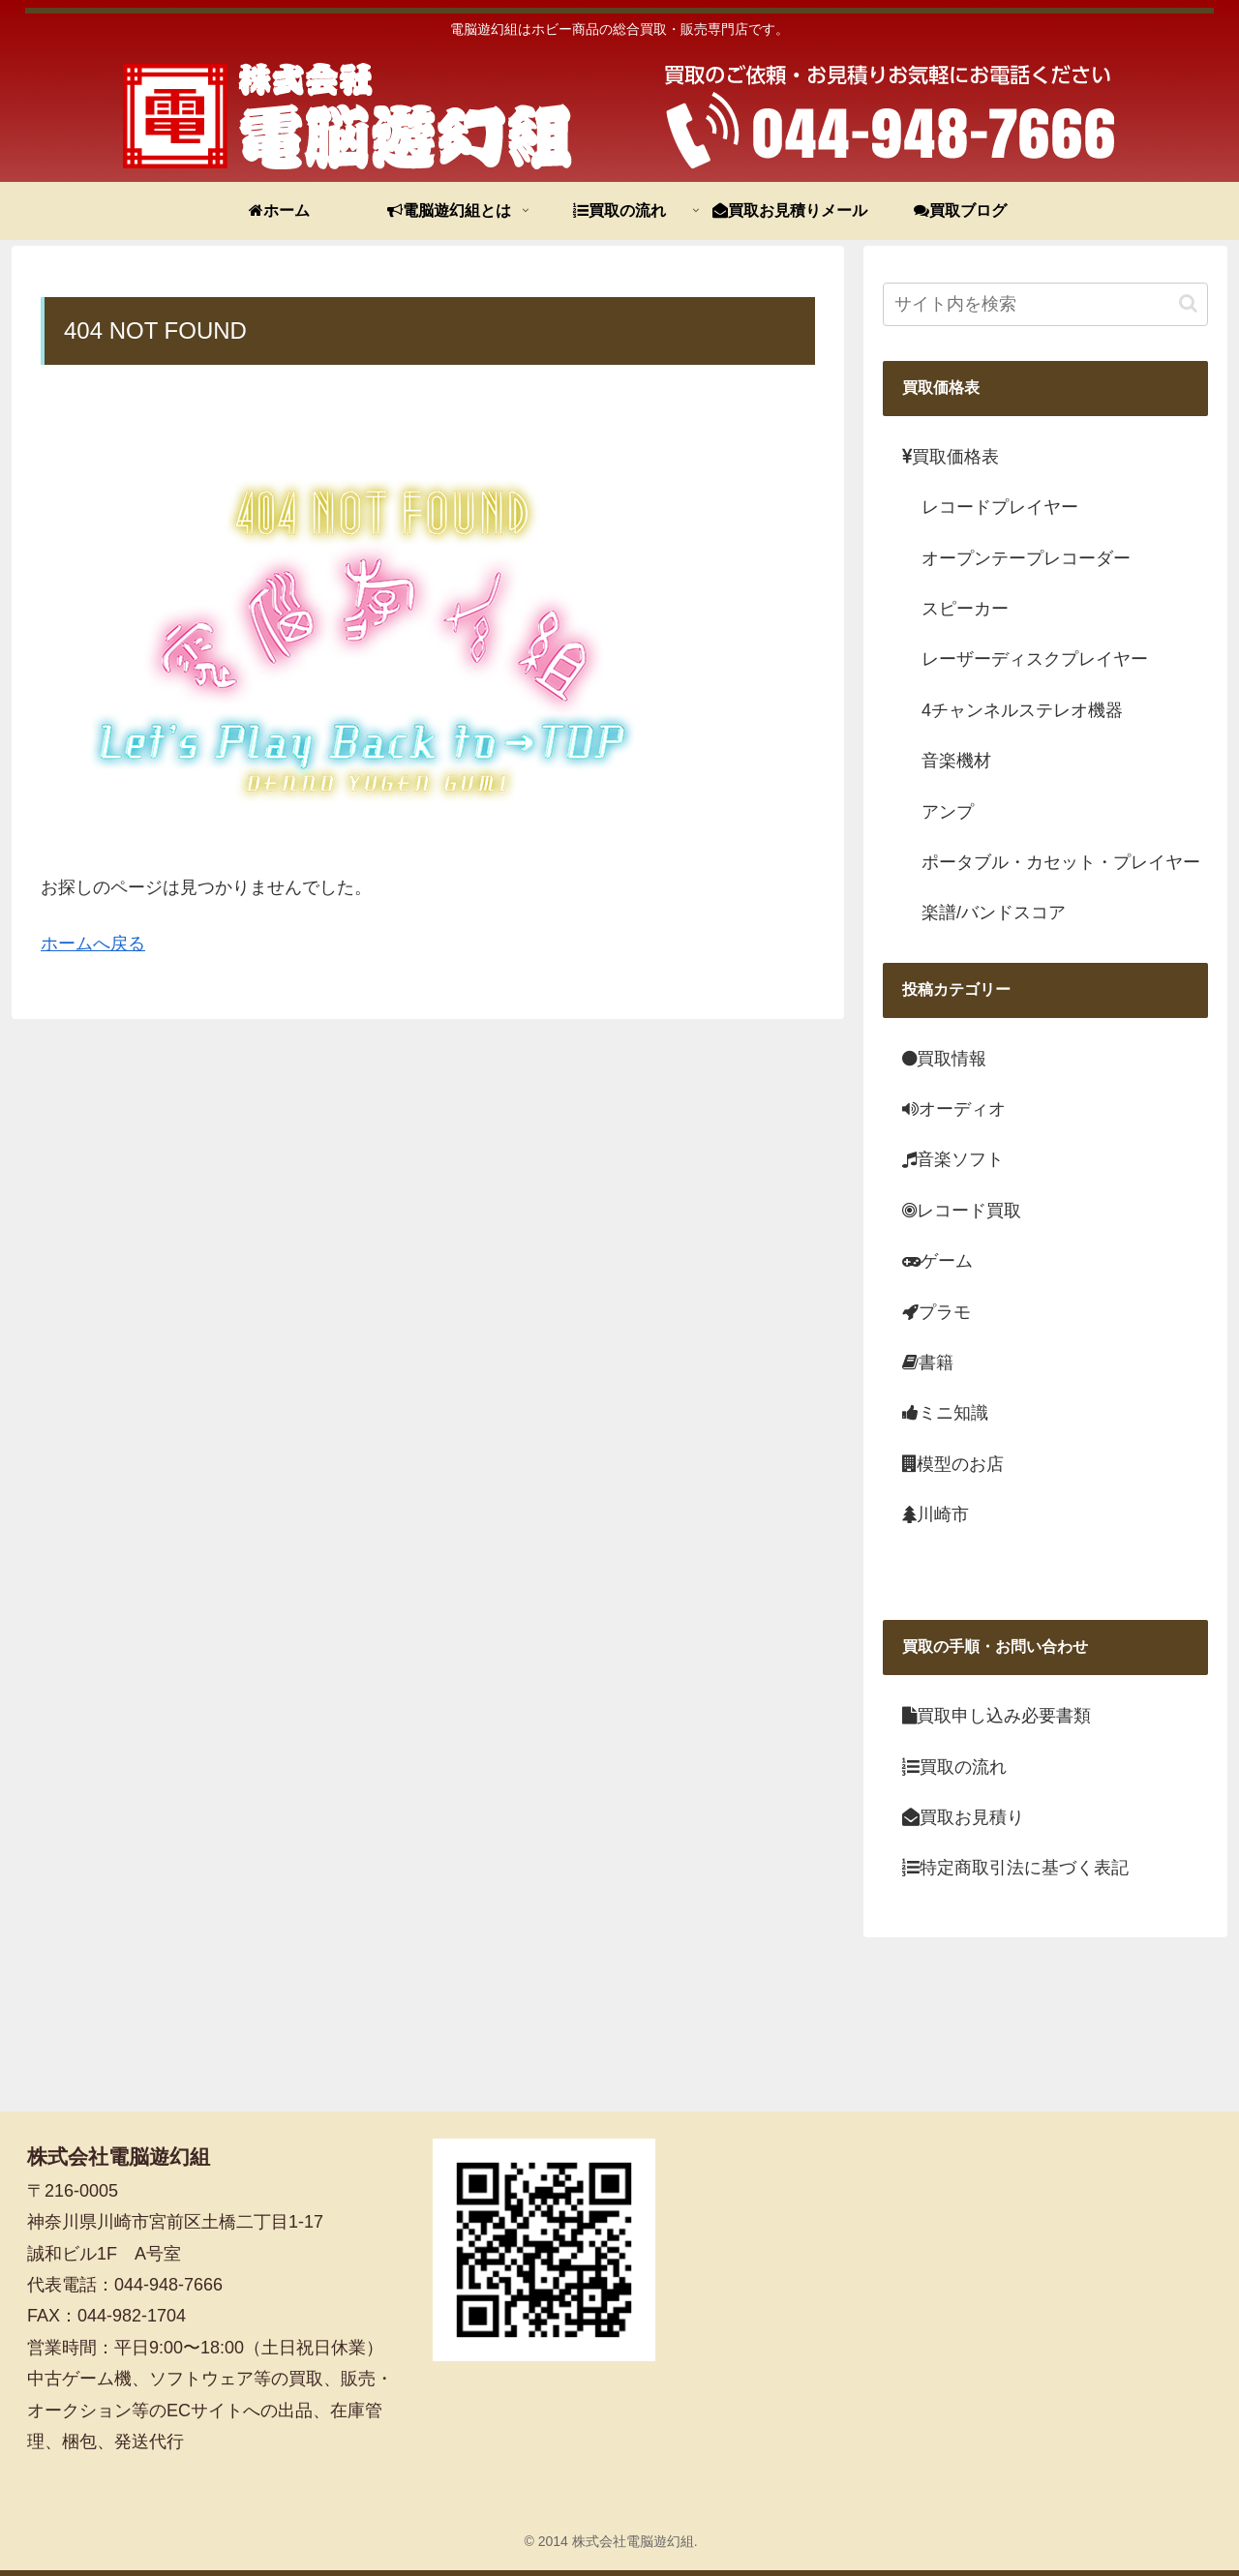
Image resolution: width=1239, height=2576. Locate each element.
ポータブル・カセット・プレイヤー (1061, 862)
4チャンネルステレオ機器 (1022, 710)
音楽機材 (956, 760)
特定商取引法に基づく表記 (1015, 1867)
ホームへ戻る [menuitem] (93, 943)
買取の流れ (954, 1767)
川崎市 (935, 1514)
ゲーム (937, 1261)
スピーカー (965, 608)
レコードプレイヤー (1000, 507)
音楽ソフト (953, 1159)
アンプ (948, 812)
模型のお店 (953, 1464)
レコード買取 (961, 1210)
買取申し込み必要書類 (996, 1715)
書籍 (927, 1362)
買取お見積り (963, 1817)
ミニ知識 (945, 1413)
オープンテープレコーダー (1026, 558)
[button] (1188, 303)
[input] (1045, 304)
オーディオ (954, 1109)
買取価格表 (950, 456)
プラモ (936, 1312)
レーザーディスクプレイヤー (1035, 659)
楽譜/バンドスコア (994, 912)
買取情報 (944, 1058)
